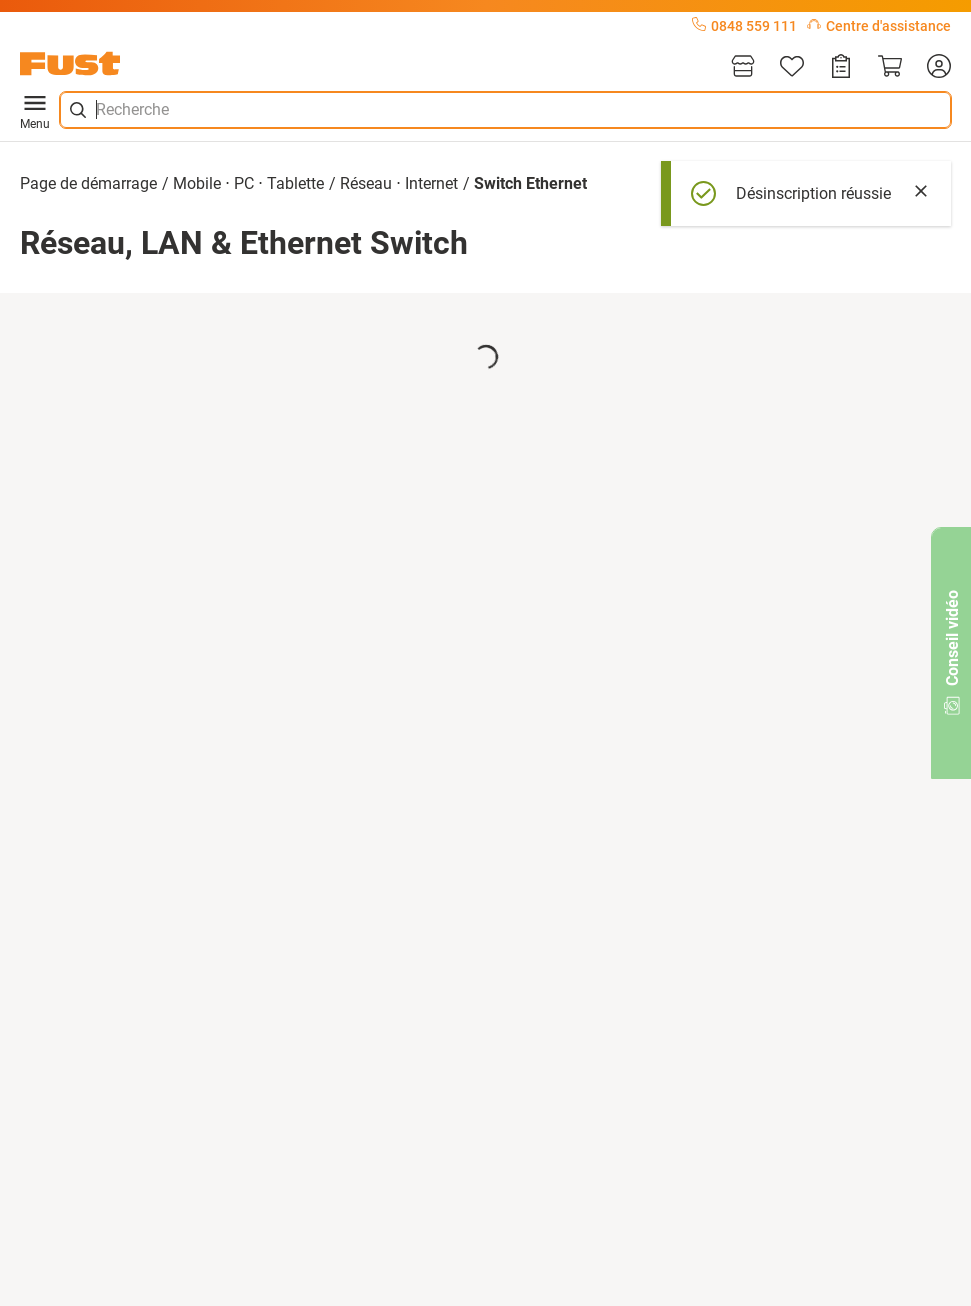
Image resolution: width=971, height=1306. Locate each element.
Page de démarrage (88, 183)
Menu (35, 110)
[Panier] (890, 67)
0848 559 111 (744, 26)
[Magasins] (743, 67)
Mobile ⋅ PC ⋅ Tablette (248, 183)
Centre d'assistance (879, 26)
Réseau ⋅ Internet (399, 183)
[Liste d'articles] (792, 67)
